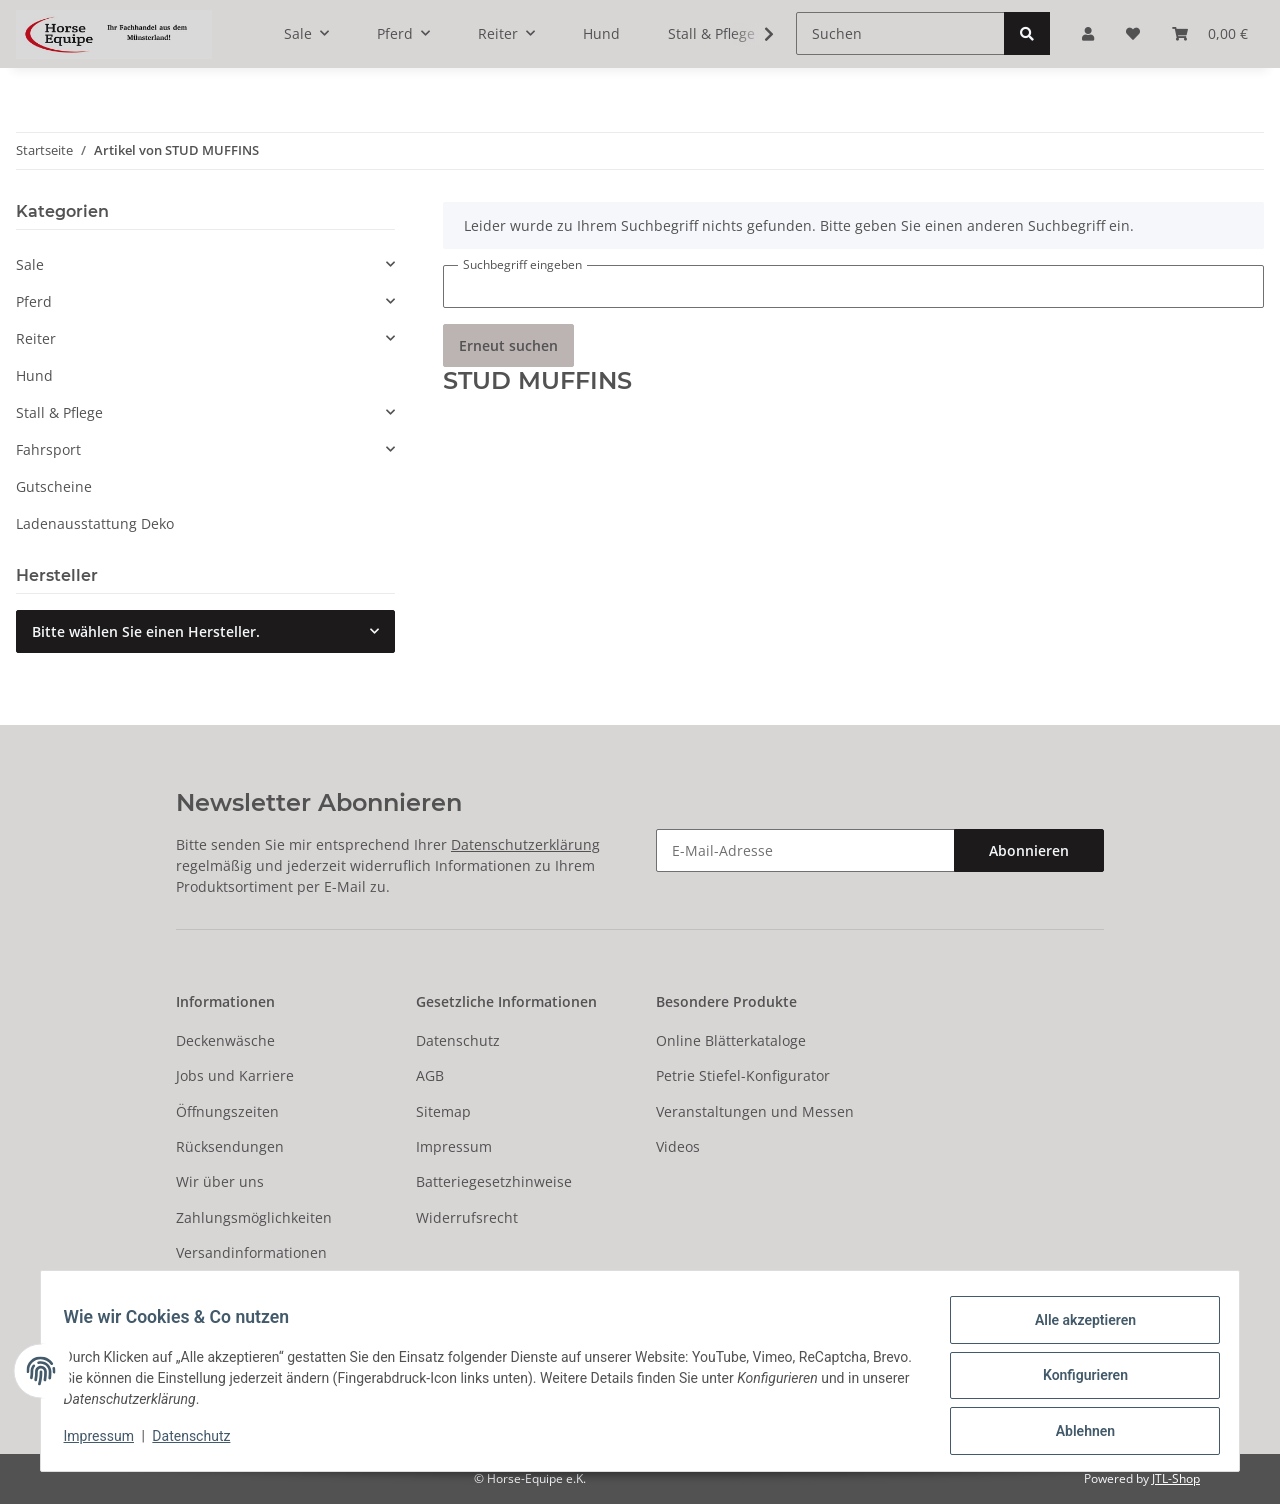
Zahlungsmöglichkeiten (254, 1217)
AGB (430, 1075)
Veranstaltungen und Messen (755, 1111)
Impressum (454, 1146)
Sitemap (443, 1111)
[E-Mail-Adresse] (805, 850)
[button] (205, 264)
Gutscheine (54, 486)
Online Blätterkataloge (731, 1040)
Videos (678, 1146)
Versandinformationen (251, 1252)
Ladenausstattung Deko (95, 523)
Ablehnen (1075, 1433)
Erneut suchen (508, 345)
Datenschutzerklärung (525, 844)
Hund (34, 375)
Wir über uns (220, 1181)
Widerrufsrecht (467, 1217)
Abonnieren (1029, 850)
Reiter (36, 338)
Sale (30, 264)
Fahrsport (48, 449)
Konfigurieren (1075, 1381)
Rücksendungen (230, 1146)
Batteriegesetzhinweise (494, 1181)
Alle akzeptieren (1075, 1329)
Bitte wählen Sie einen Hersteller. (146, 631)
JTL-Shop (1176, 1478)
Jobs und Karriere (235, 1075)
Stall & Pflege (59, 412)
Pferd (34, 301)
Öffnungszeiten (227, 1111)
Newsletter (212, 1287)
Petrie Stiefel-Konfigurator (743, 1075)
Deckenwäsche (225, 1040)
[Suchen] (900, 33)
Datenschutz (458, 1040)
